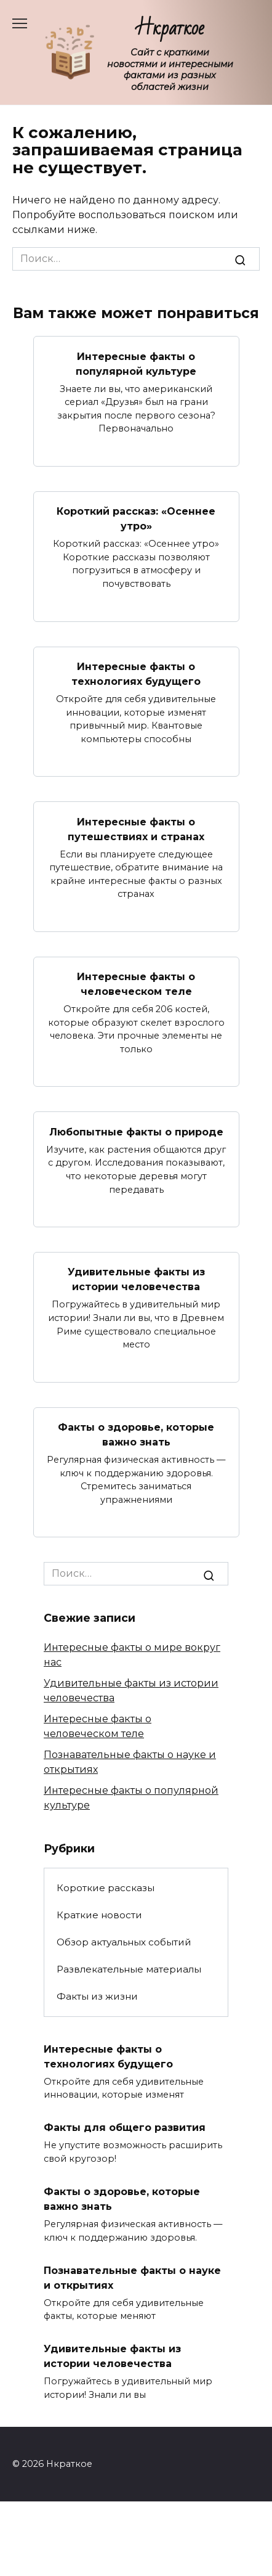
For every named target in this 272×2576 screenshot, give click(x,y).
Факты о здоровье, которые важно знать (136, 1434)
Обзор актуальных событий (124, 1942)
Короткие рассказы (105, 1888)
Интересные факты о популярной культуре (136, 363)
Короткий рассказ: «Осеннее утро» (136, 518)
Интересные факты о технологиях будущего (136, 674)
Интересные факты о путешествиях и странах (136, 829)
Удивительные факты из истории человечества (136, 1279)
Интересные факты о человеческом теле (136, 984)
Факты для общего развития (125, 2127)
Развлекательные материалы (129, 1969)
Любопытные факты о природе (136, 1131)
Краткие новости (99, 1915)
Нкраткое (170, 28)
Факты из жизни (97, 1996)
